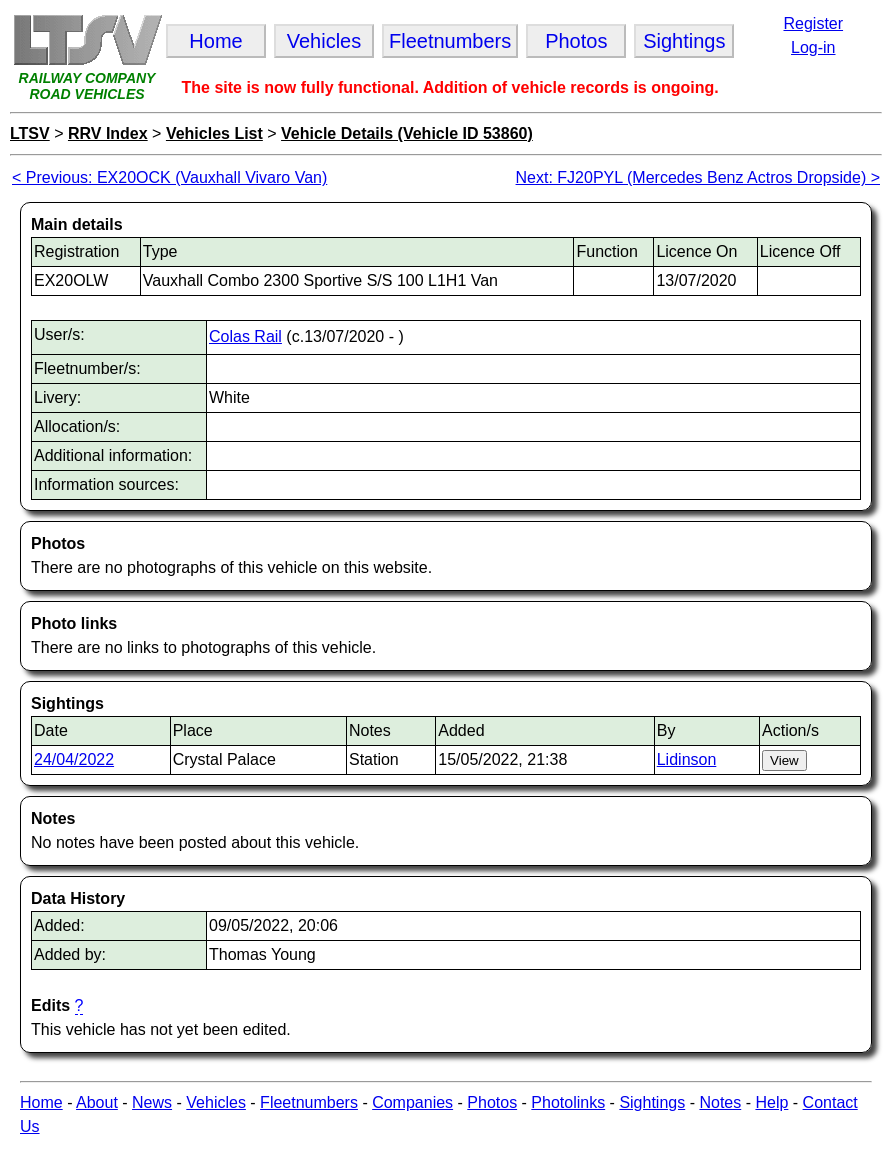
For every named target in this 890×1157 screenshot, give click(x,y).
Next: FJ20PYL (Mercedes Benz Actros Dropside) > (698, 177)
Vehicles (216, 1102)
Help (771, 1102)
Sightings (652, 1102)
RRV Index (108, 133)
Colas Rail (245, 336)
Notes (720, 1102)
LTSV (30, 133)
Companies (412, 1102)
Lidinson (687, 759)
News (152, 1102)
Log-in (813, 47)
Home (41, 1102)
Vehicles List (214, 133)
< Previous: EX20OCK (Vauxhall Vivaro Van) (169, 177)
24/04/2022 (74, 759)
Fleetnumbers (309, 1102)
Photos (492, 1102)
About (97, 1102)
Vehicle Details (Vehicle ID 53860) (407, 133)
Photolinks (568, 1102)
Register (813, 23)
